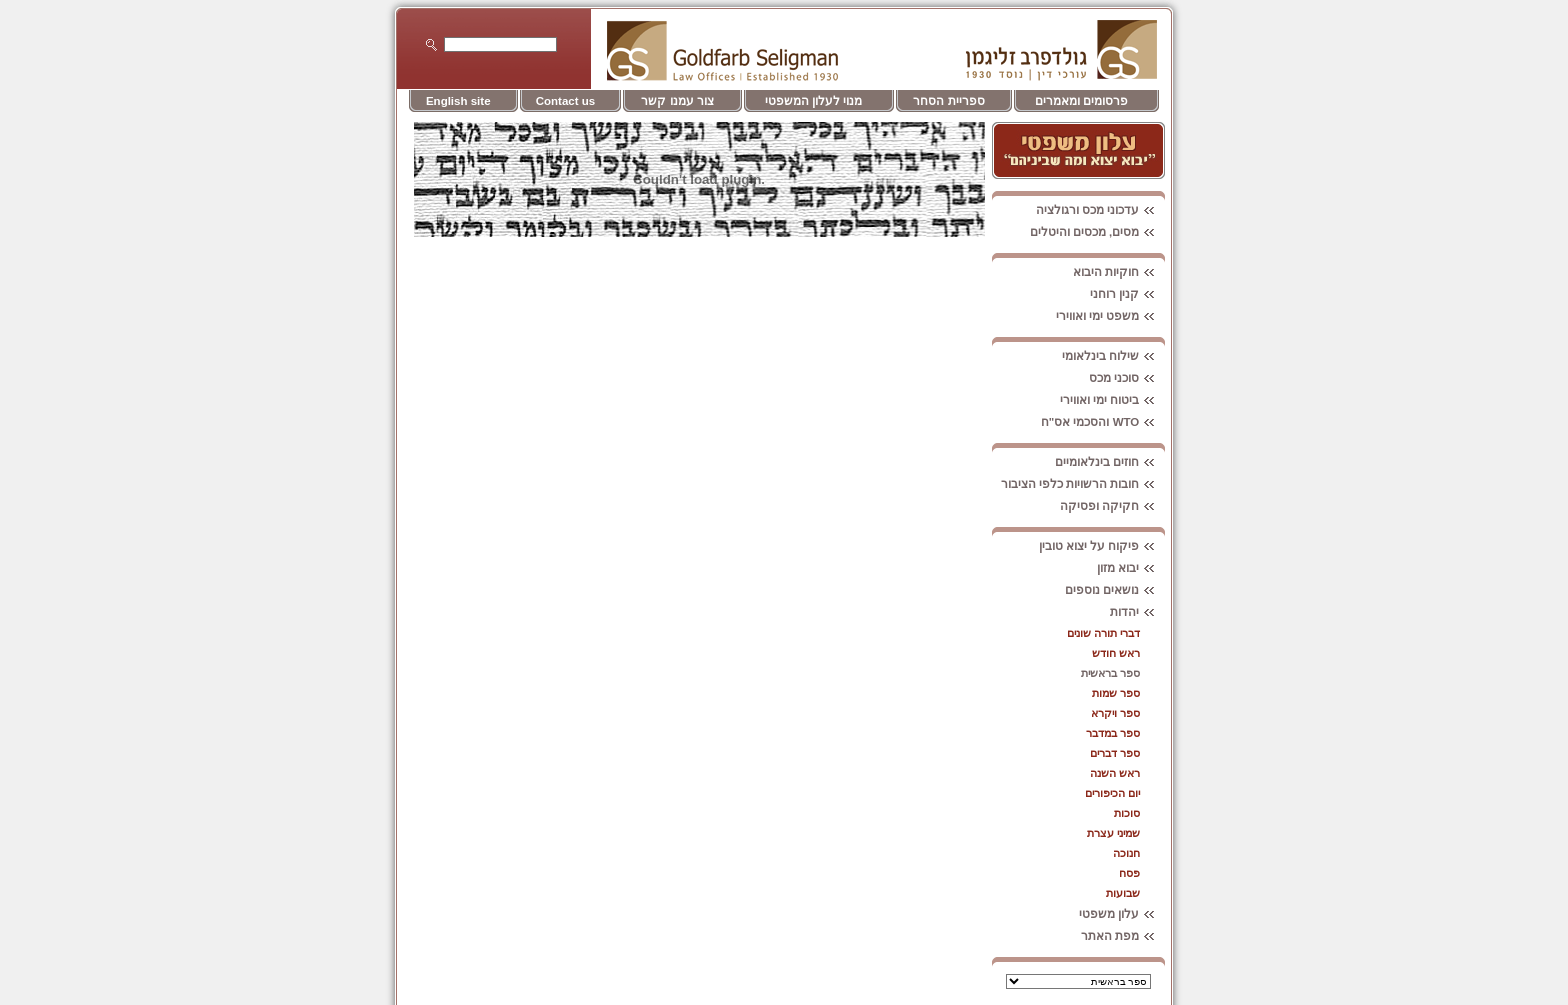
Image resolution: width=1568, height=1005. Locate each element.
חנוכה (1126, 853)
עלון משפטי (1122, 914)
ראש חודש (1116, 653)
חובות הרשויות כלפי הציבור (1083, 484)
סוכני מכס (1127, 378)
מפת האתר (1123, 936)
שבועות (1123, 893)
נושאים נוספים (1115, 590)
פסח (1129, 873)
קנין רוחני (1127, 294)
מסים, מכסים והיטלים (1098, 232)
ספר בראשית (1110, 673)
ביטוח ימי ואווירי (1112, 400)
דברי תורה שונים (1103, 633)
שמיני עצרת (1113, 833)
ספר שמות (1116, 693)
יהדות (1137, 612)
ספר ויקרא (1115, 713)
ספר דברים (1115, 753)
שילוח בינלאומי (1113, 356)
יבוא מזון (1131, 568)
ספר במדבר (1113, 733)
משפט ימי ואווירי (1110, 316)
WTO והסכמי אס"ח (1103, 422)
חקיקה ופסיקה (1112, 506)
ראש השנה (1115, 773)
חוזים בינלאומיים (1110, 462)
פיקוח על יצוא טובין (1102, 546)
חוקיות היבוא (1119, 272)
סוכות (1127, 813)
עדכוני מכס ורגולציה (1100, 210)
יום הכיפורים (1112, 793)
